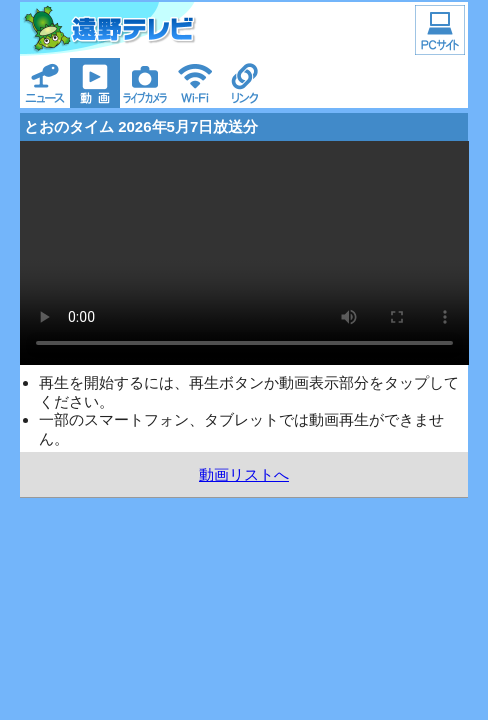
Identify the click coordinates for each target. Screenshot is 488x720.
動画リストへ (244, 474)
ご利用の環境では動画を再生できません (244, 253)
